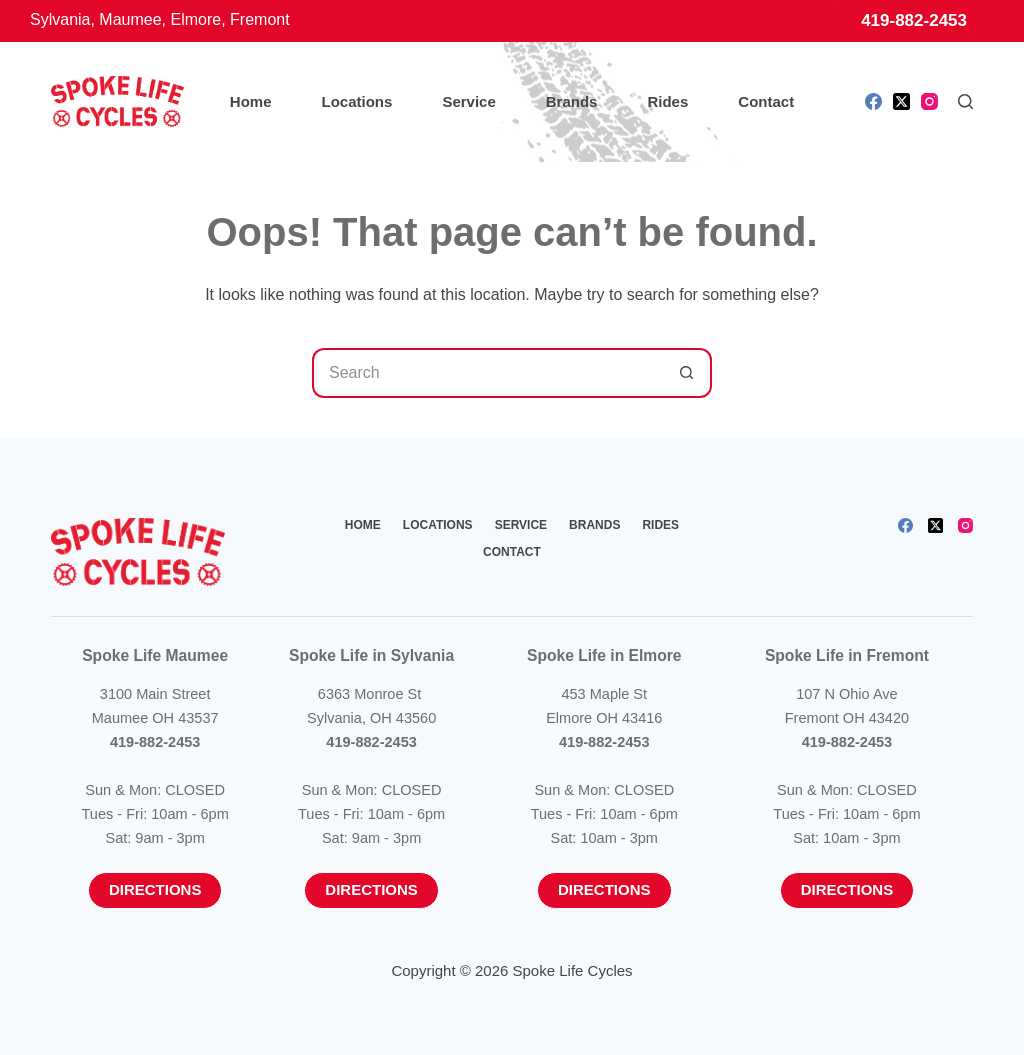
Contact (766, 101)
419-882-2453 (914, 20)
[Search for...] (487, 373)
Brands (572, 101)
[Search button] (687, 373)
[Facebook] (873, 101)
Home (251, 101)
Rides (667, 101)
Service (468, 101)
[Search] (965, 101)
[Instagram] (929, 101)
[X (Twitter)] (901, 101)
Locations (357, 101)
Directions (155, 889)
